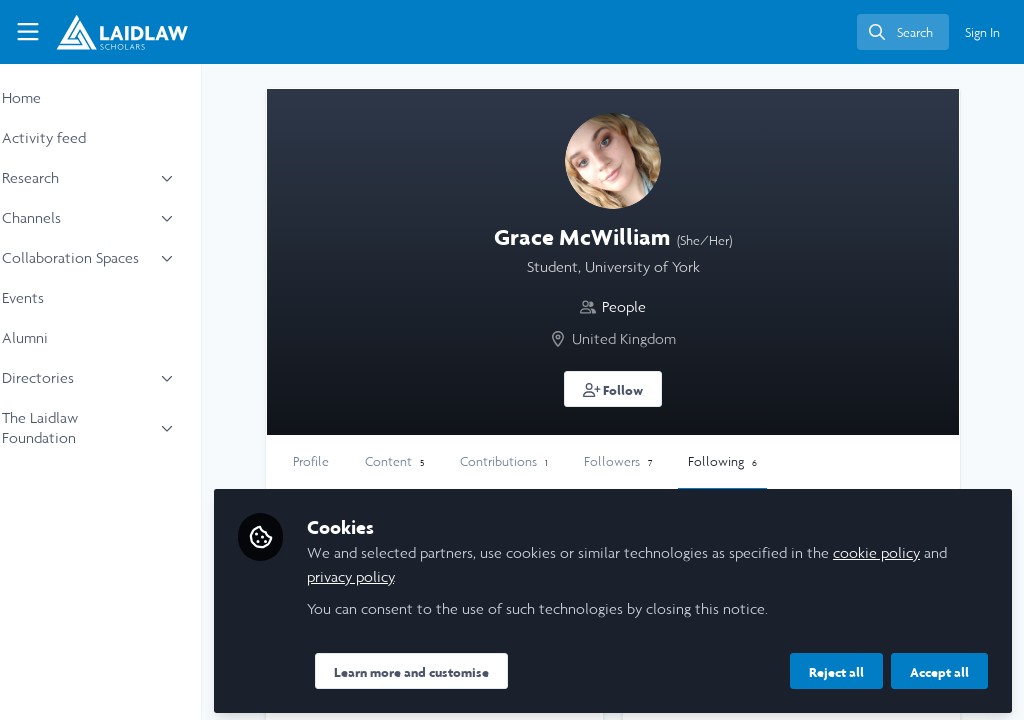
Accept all (939, 667)
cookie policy (930, 547)
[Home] (122, 32)
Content (448, 461)
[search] (903, 32)
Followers (672, 461)
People (651, 306)
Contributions (558, 461)
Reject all (836, 667)
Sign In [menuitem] (982, 32)
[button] (640, 389)
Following (776, 461)
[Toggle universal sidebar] (28, 32)
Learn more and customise (465, 667)
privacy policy (431, 571)
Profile (365, 461)
